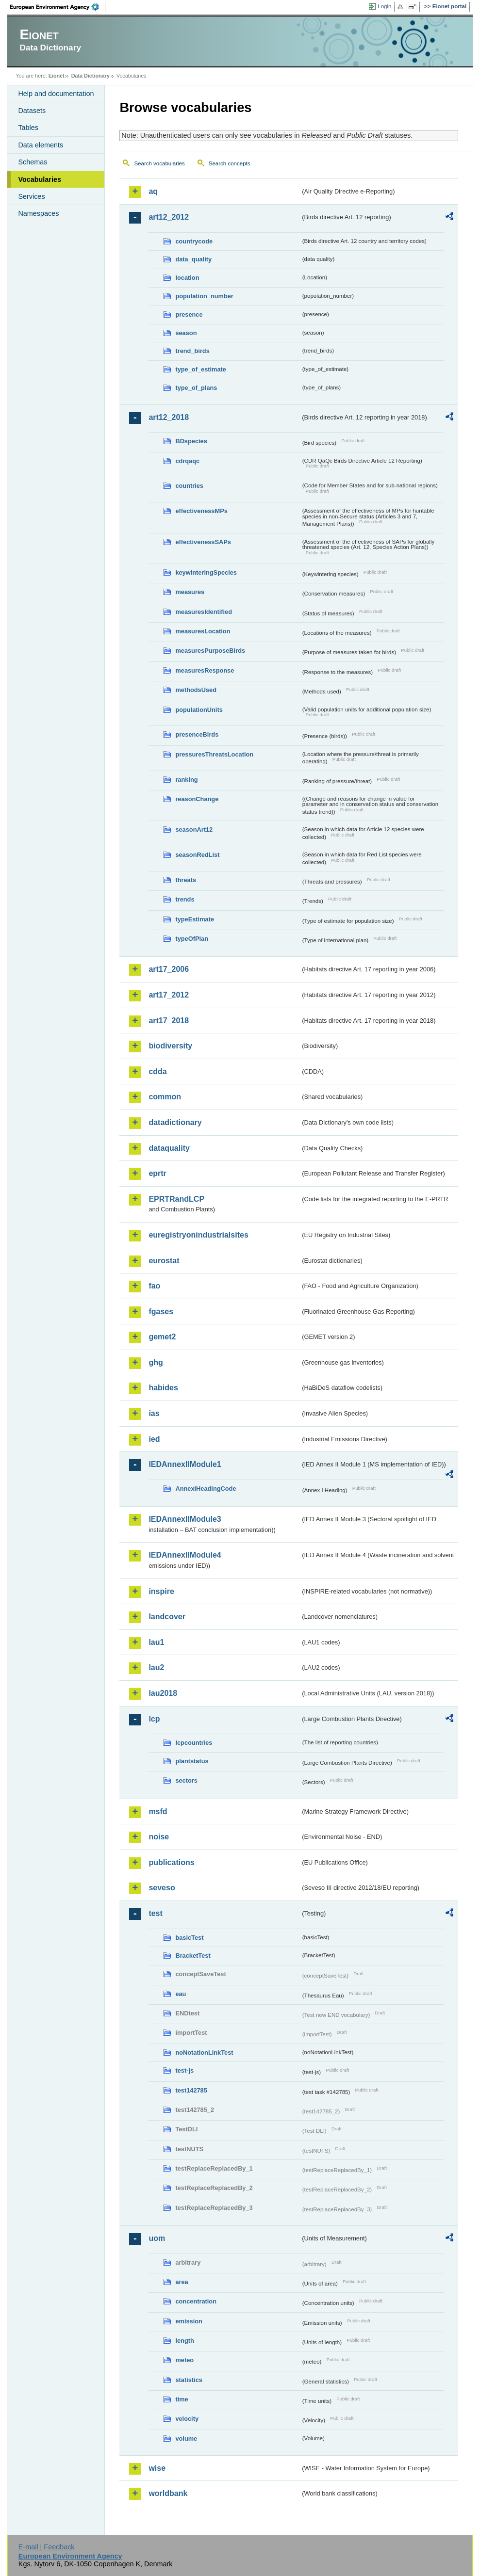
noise (159, 1837)
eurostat (164, 1260)
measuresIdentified (203, 611)
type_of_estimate (200, 369)
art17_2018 (169, 1020)
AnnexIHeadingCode (205, 1488)
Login (384, 6)
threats (185, 880)
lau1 (156, 1642)
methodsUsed (195, 689)
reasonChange (196, 799)
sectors (186, 1780)
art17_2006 (169, 969)
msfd (158, 1811)
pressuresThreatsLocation (214, 754)
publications (171, 1862)
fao (154, 1286)
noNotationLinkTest (204, 2052)
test (155, 1913)
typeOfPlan (191, 938)
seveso (162, 1888)
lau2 (156, 1667)
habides (163, 1388)
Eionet (57, 76)
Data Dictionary (90, 76)
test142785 (191, 2090)
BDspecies (191, 441)
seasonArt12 (194, 829)
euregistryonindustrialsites (198, 1235)
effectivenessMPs (201, 511)
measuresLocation (202, 631)
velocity (187, 2418)
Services (31, 196)
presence (188, 314)
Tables (28, 127)
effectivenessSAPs (203, 542)
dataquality (169, 1148)
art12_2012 (169, 217)
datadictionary (175, 1122)
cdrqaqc (187, 461)
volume (186, 2438)
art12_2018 (169, 417)
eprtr (157, 1173)
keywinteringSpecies (206, 572)
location (187, 277)
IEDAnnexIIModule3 (185, 1519)
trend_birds (192, 350)
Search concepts (229, 163)
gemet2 (162, 1337)
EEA (57, 7)
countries (189, 485)
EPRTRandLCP (176, 1199)
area (181, 2282)
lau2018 (163, 1693)
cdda (157, 1071)
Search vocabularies (159, 163)
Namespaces (38, 213)
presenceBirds (196, 734)
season (186, 333)
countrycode (194, 241)
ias (154, 1413)
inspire (161, 1591)
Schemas (32, 162)
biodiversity (170, 1046)
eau (180, 1993)
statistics (188, 2379)
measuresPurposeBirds (210, 650)
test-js (184, 2070)
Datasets (32, 110)
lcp (154, 1719)
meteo (184, 2360)
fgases (161, 1311)
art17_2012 (169, 995)
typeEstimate (194, 919)
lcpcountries (193, 1742)
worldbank (168, 2493)
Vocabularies (39, 179)
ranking (186, 779)
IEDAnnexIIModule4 (185, 1555)
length (184, 2340)
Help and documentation (56, 93)
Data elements (40, 145)
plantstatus (191, 1761)
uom (157, 2238)
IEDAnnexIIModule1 (185, 1464)
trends (184, 899)
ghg (156, 1362)
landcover (167, 1616)
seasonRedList (197, 854)
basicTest (189, 1937)
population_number (204, 296)
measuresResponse (204, 670)
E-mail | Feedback (46, 2547)
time (181, 2399)
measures (189, 592)
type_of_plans (196, 387)
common (165, 1097)
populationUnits (198, 709)
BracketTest (192, 1955)
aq (153, 191)
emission (188, 2321)
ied (154, 1439)
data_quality (193, 259)
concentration (195, 2301)
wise (157, 2468)
